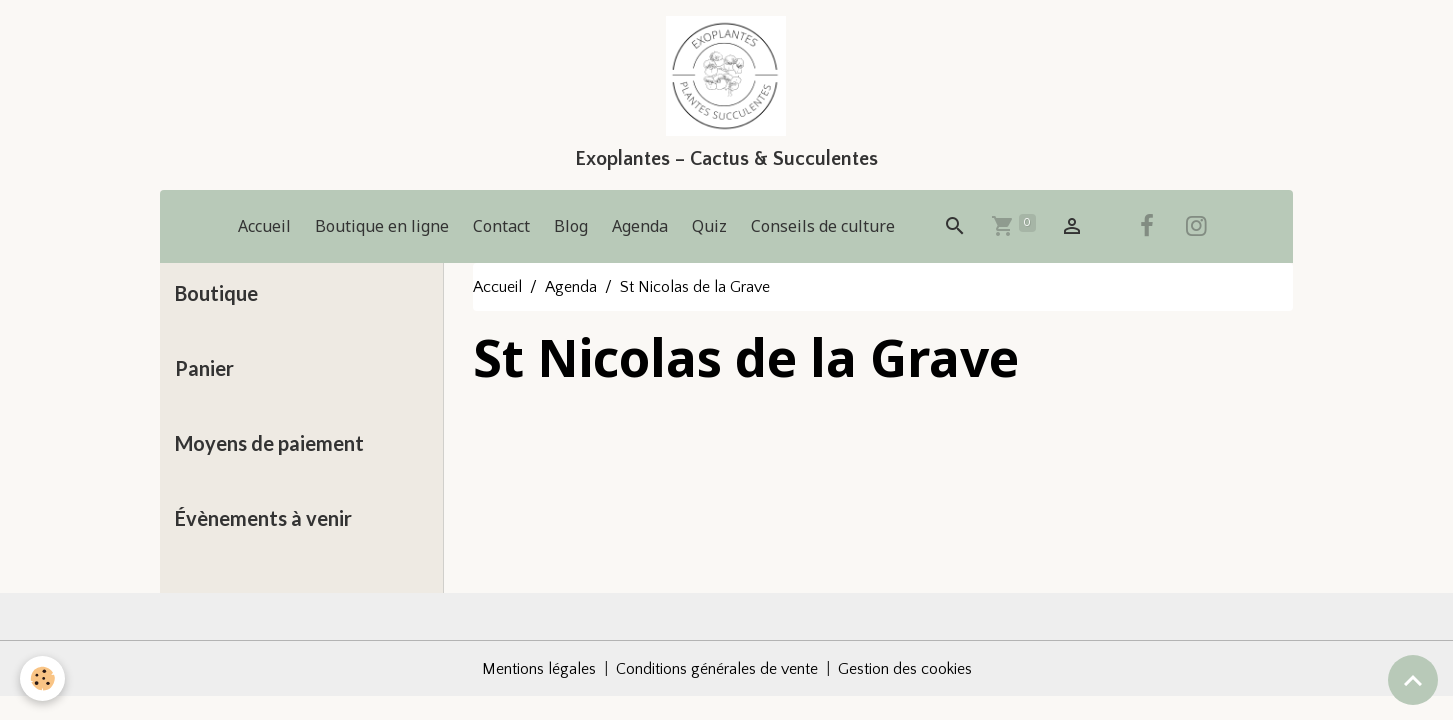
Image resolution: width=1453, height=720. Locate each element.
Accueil (264, 226)
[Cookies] (42, 678)
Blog (571, 226)
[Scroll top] (1413, 680)
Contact (501, 226)
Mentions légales (539, 669)
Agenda (640, 226)
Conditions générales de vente (717, 669)
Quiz (709, 226)
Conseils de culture (823, 226)
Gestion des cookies (905, 669)
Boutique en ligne (382, 226)
